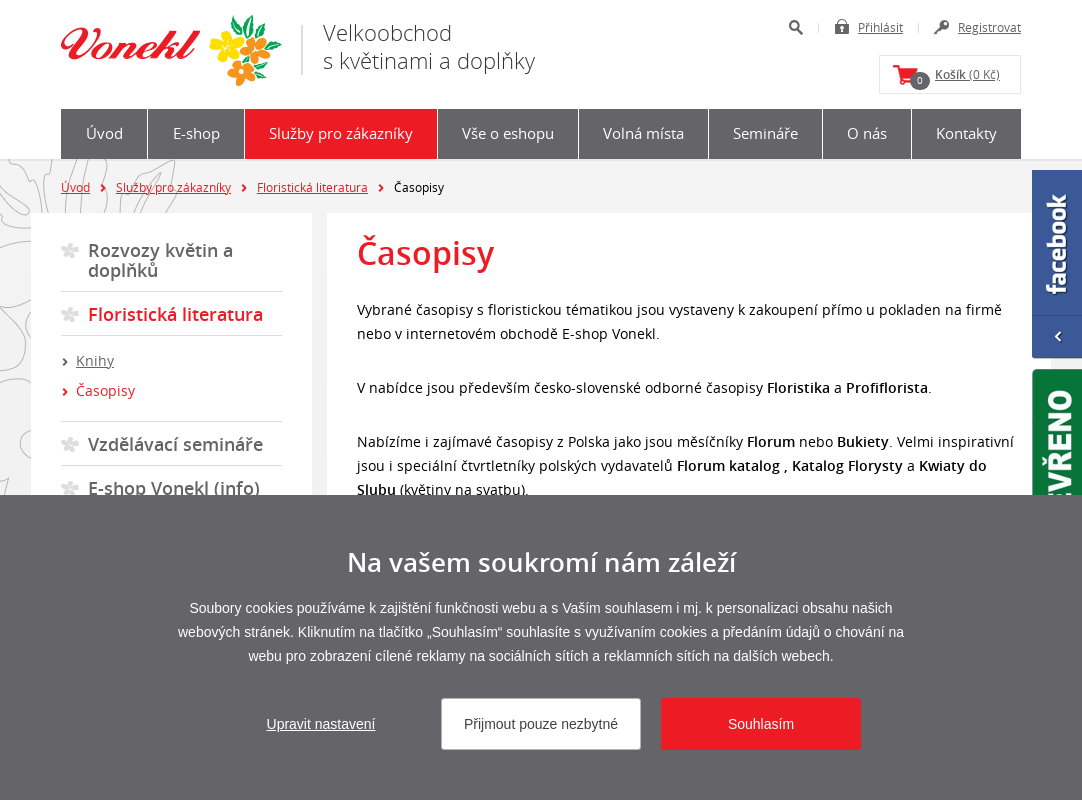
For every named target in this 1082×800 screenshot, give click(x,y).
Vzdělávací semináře (175, 444)
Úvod (104, 133)
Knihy (95, 360)
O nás (867, 133)
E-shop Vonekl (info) (174, 488)
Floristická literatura (312, 187)
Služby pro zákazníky (341, 133)
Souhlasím (761, 724)
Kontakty (966, 133)
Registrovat (989, 27)
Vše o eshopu (508, 133)
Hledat (795, 27)
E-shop (196, 133)
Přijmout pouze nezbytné (541, 724)
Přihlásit (880, 27)
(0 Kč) (955, 78)
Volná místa (643, 133)
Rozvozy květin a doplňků (160, 260)
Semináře (765, 133)
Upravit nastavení (321, 724)
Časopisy (105, 390)
